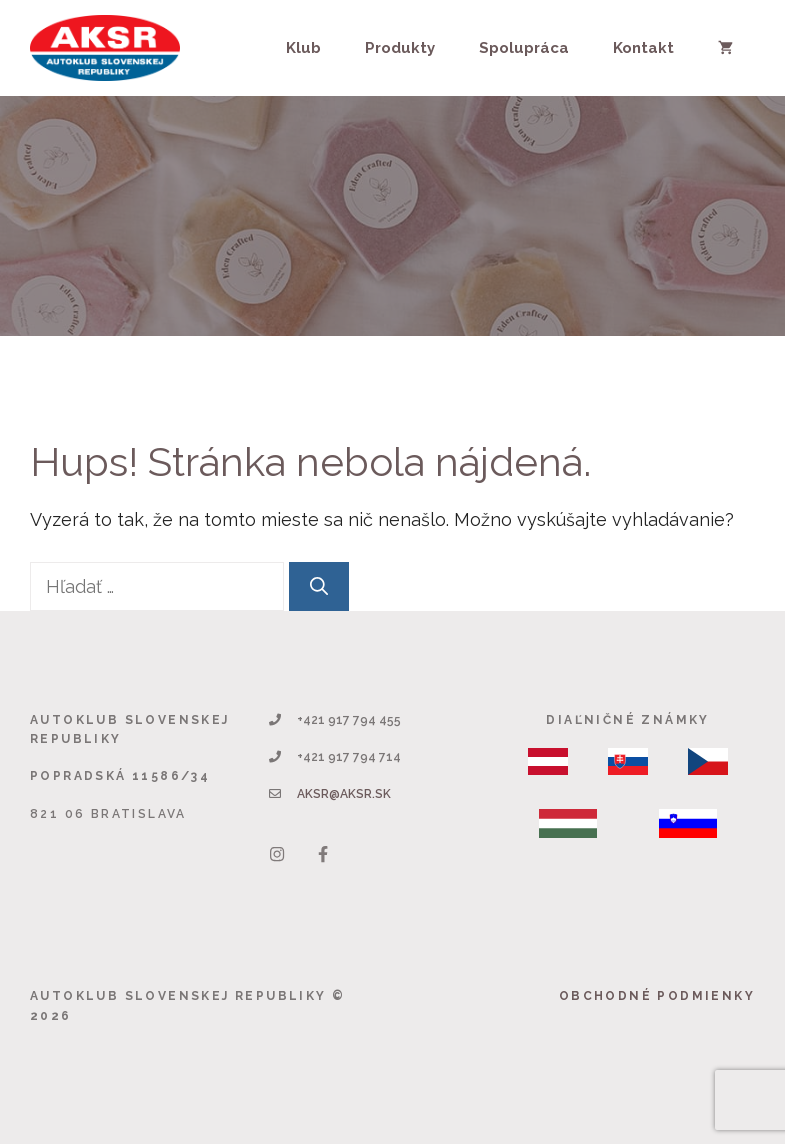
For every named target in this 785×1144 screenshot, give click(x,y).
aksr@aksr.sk (344, 794)
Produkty (400, 48)
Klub (303, 48)
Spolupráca (524, 48)
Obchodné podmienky (657, 996)
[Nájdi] (319, 586)
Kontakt (643, 48)
